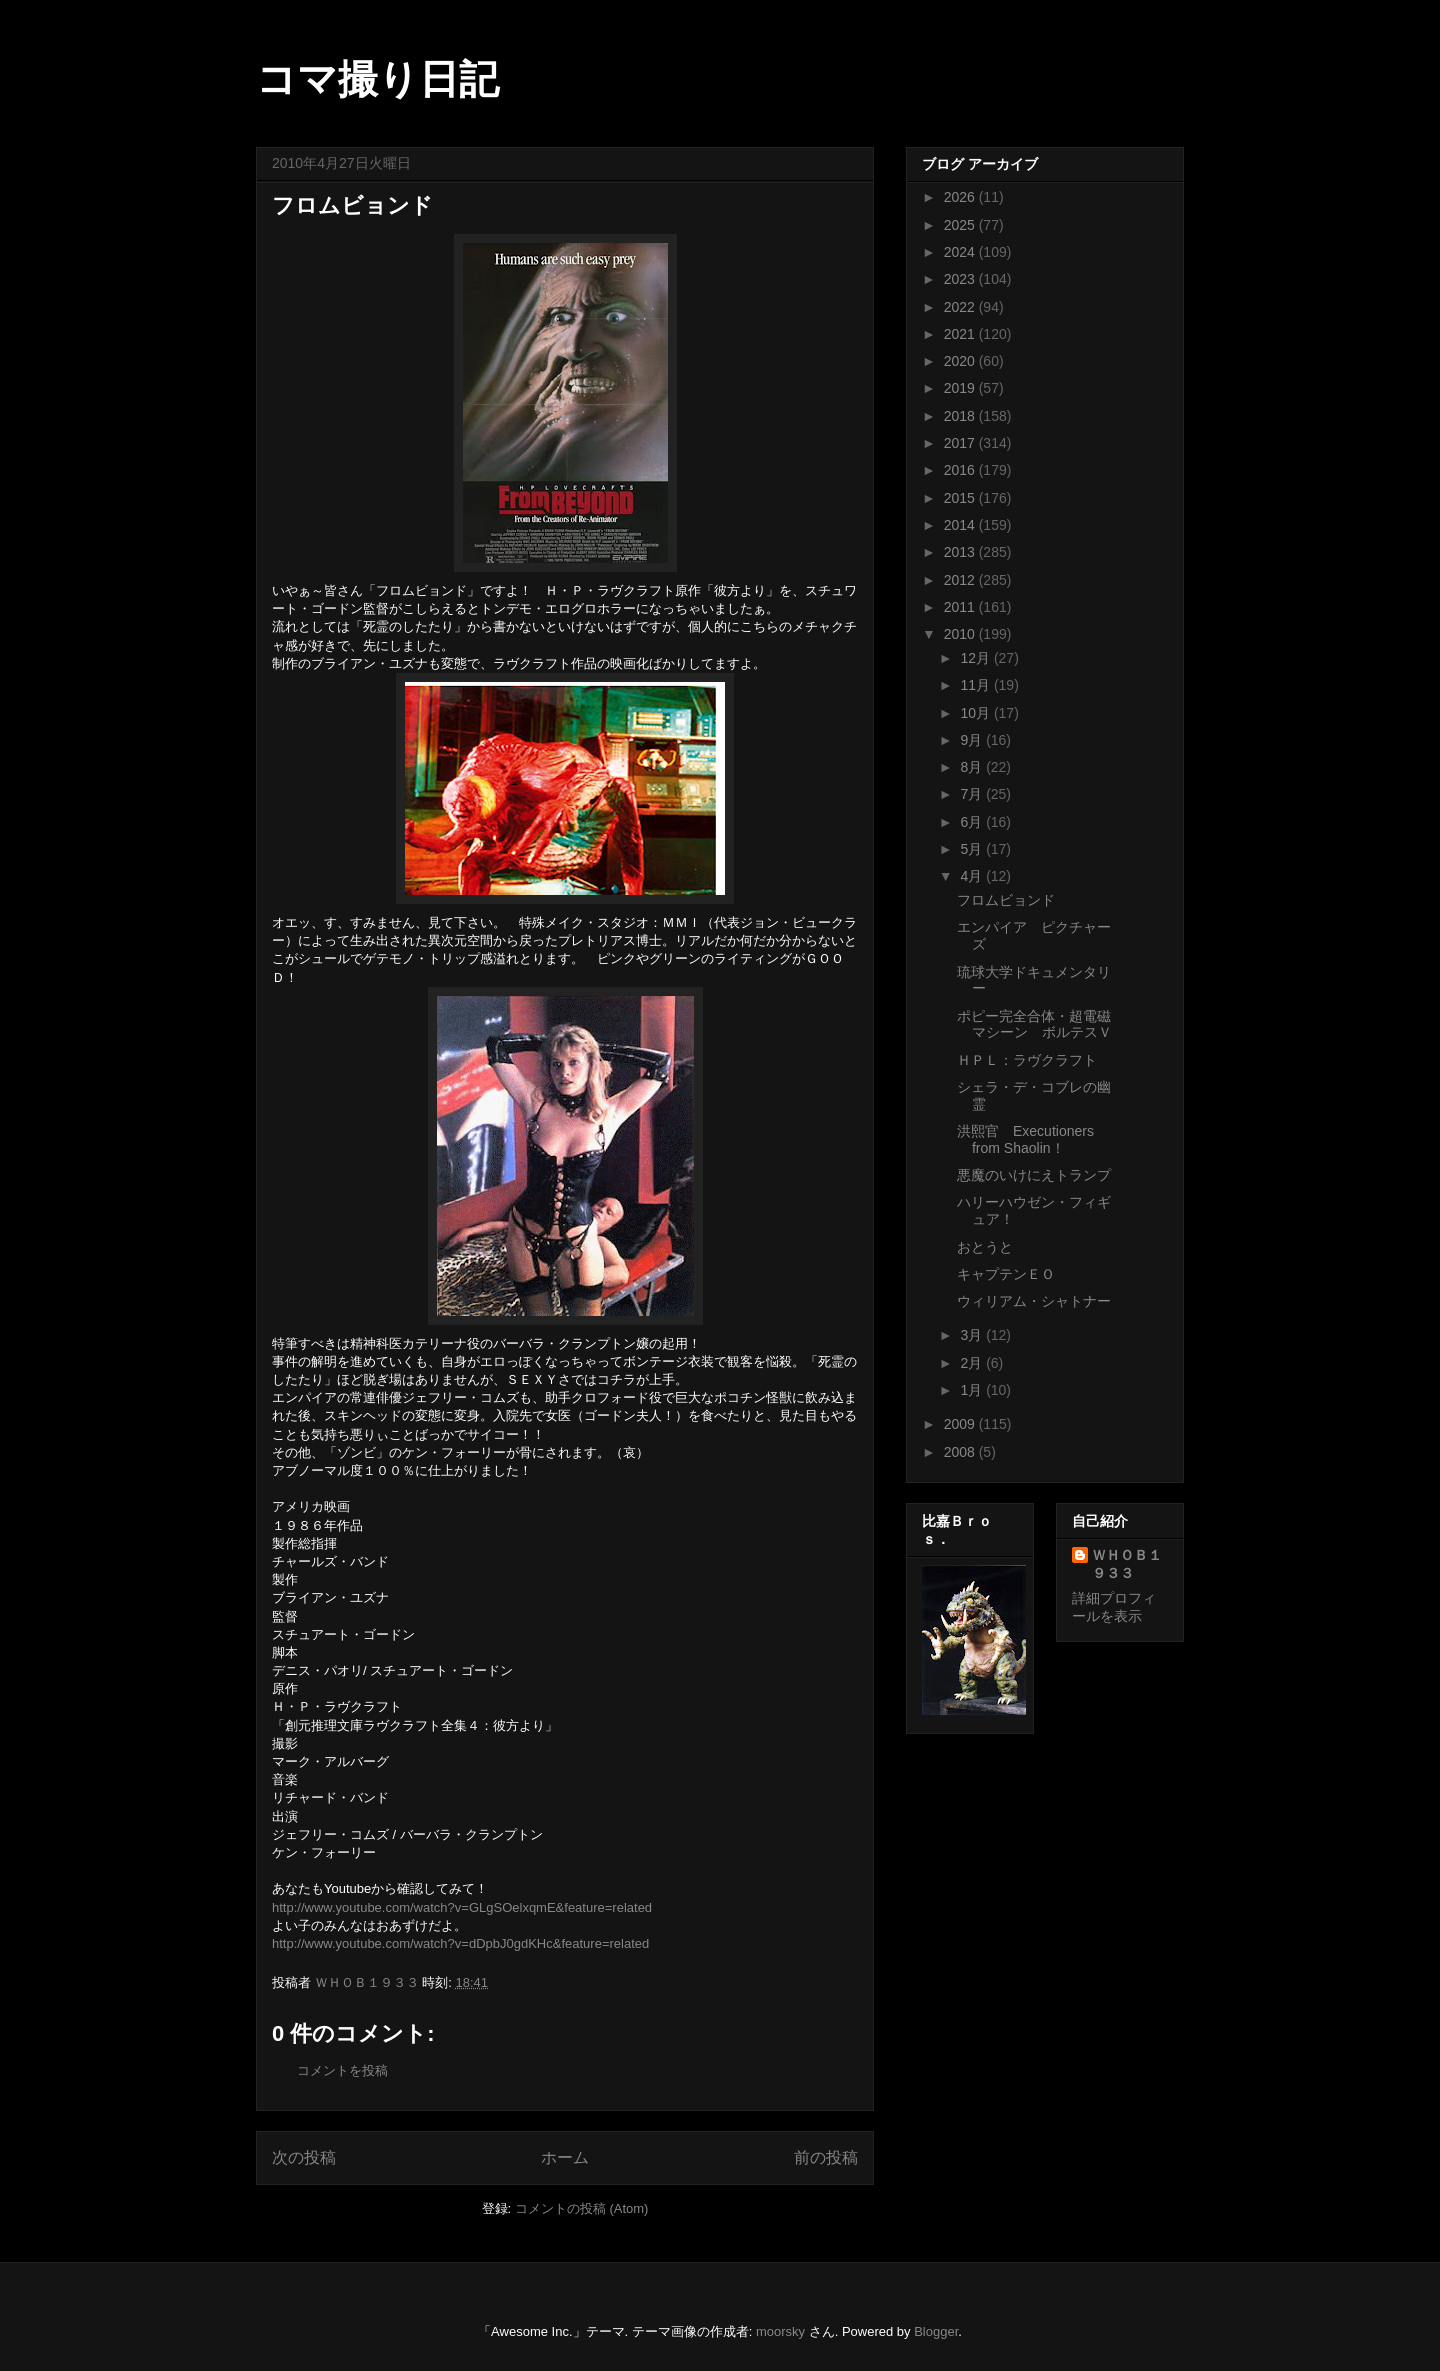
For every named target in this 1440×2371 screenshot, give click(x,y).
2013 (961, 552)
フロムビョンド (1006, 900)
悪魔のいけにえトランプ (1034, 1175)
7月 (973, 794)
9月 (973, 740)
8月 (973, 767)
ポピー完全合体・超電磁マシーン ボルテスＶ (1034, 1024)
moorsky (780, 2331)
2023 (961, 279)
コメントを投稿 (342, 2070)
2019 (961, 388)
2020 (961, 361)
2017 (961, 443)
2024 (961, 252)
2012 (961, 580)
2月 (973, 1363)
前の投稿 (826, 2157)
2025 (961, 225)
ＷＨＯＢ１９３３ (1127, 1564)
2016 (961, 470)
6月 (973, 822)
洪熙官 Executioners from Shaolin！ (1025, 1139)
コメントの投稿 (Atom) (582, 2208)
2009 (961, 1424)
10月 (976, 713)
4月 (973, 876)
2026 (961, 197)
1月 (973, 1390)
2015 (961, 498)
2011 (961, 607)
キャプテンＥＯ (1006, 1274)
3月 (973, 1335)
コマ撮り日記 (377, 79)
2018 (961, 416)
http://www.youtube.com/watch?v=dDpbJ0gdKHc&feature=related (460, 1943)
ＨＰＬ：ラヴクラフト (1027, 1060)
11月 (976, 685)
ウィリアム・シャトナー (1034, 1301)
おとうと (985, 1247)
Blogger (936, 2331)
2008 (961, 1452)
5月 (973, 849)
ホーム (565, 2157)
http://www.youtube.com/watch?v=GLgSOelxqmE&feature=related (462, 1907)
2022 (961, 307)
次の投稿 (304, 2157)
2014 (961, 525)
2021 (961, 334)
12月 (976, 658)
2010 (961, 634)
